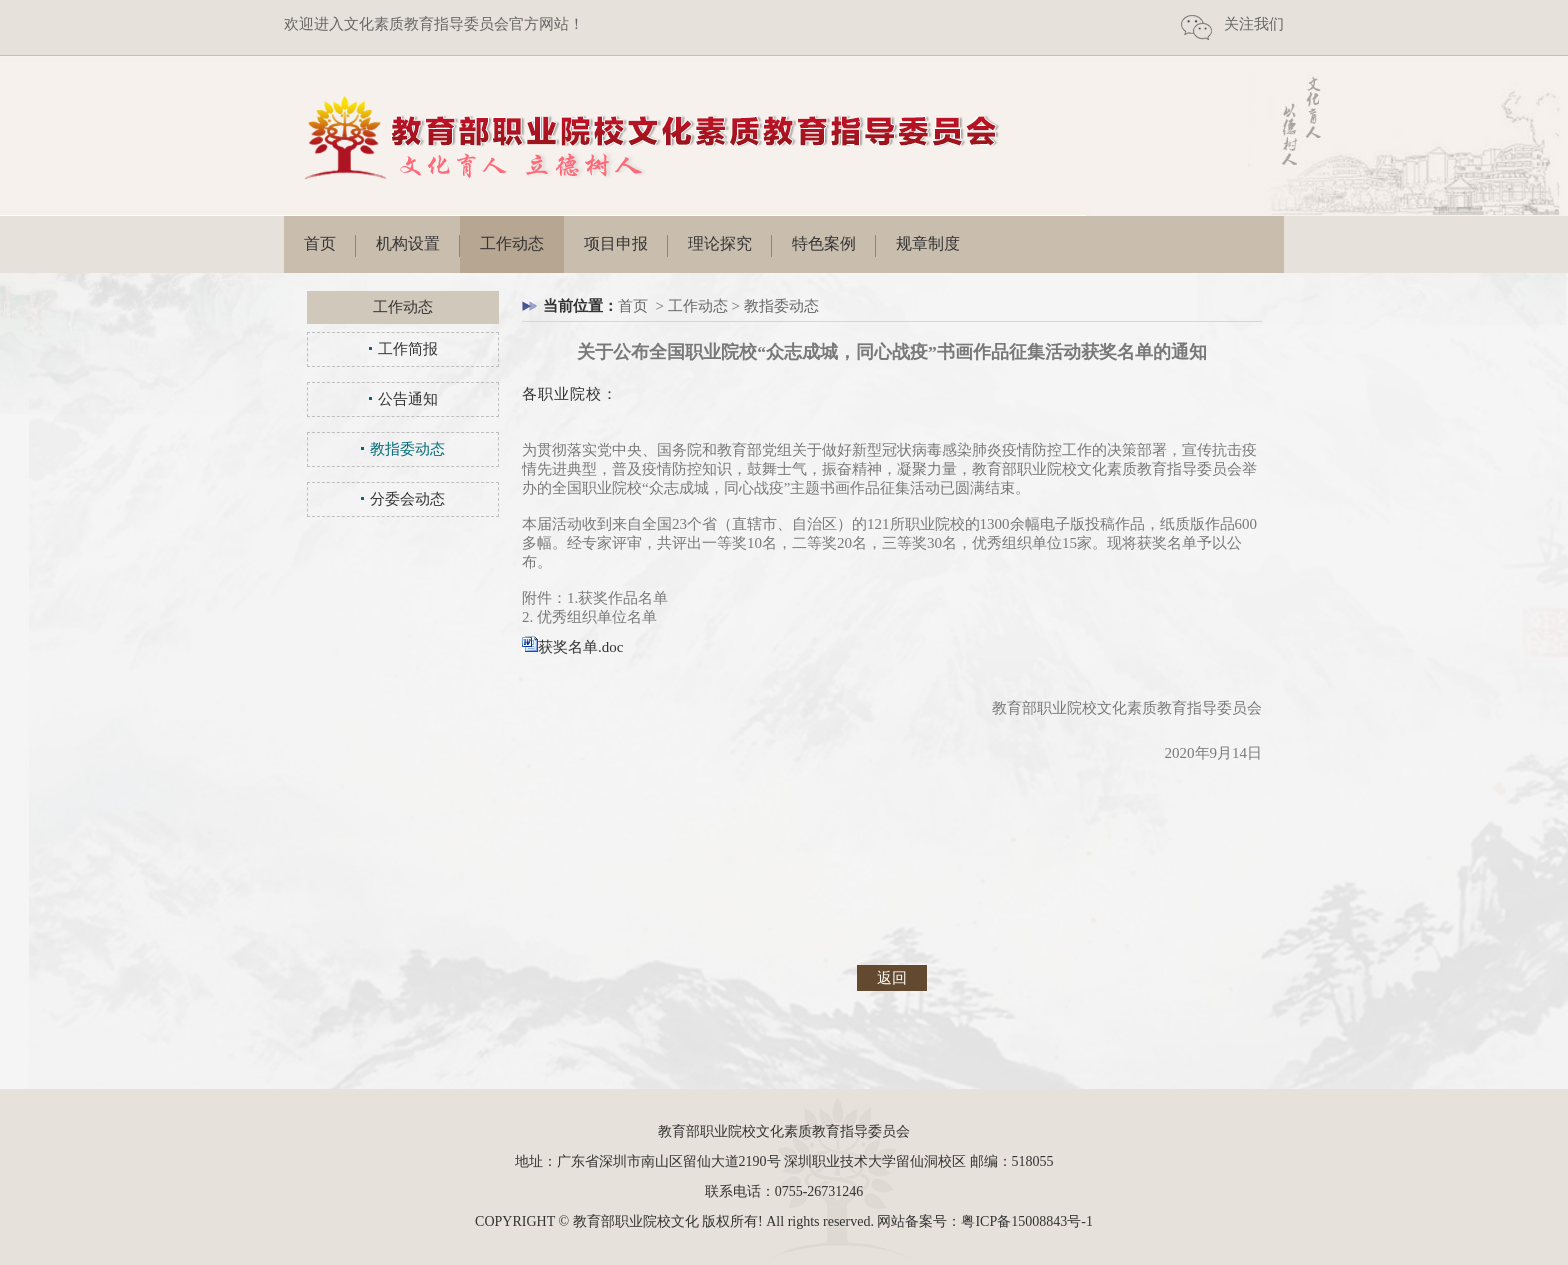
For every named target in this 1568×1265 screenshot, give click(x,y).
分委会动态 (407, 499)
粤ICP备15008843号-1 (1026, 1221)
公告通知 (408, 399)
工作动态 (512, 243)
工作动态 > (706, 306)
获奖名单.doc (580, 647)
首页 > (643, 306)
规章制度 (928, 243)
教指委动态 (407, 449)
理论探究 (720, 243)
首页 (320, 243)
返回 (892, 978)
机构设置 (408, 243)
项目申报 (616, 243)
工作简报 (408, 349)
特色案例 (824, 243)
